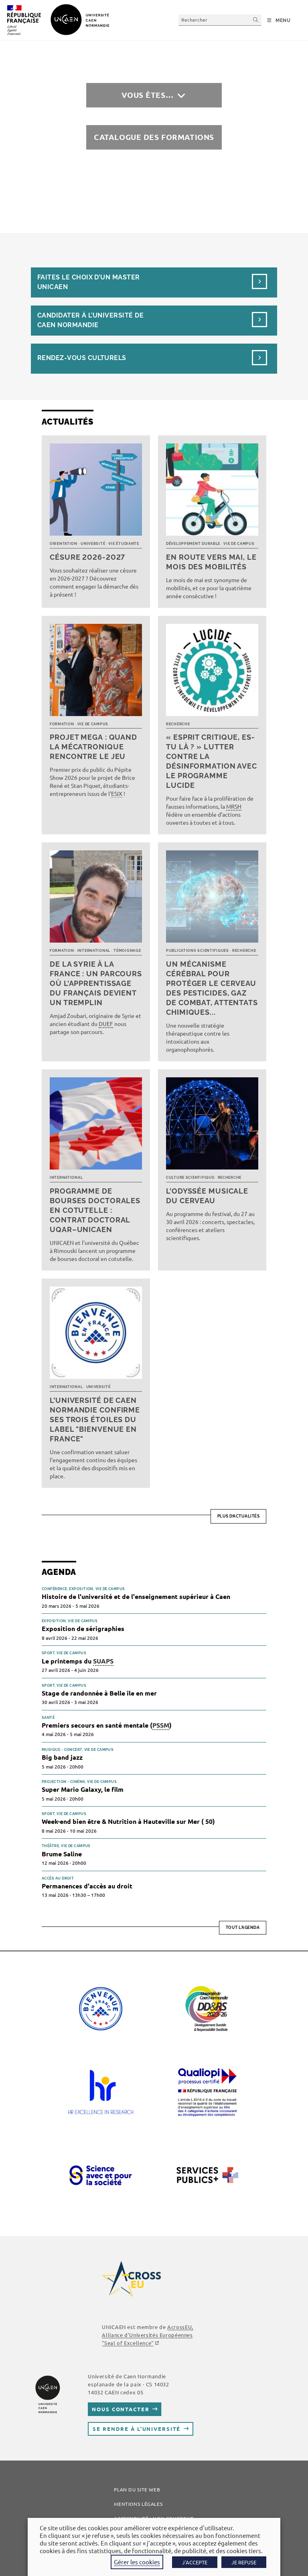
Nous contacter (120, 2409)
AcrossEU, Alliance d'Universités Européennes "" (147, 2334)
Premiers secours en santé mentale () (107, 1725)
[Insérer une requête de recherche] (219, 19)
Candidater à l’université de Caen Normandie (90, 320)
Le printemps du (77, 1661)
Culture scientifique (190, 1178)
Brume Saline (62, 1854)
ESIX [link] (116, 793)
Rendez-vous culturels (81, 358)
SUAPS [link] (103, 1661)
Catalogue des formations (154, 137)
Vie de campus (238, 544)
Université (93, 544)
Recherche (178, 724)
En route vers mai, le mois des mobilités (211, 562)
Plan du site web (137, 2489)
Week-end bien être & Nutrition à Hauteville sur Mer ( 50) (128, 1821)
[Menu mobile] (279, 20)
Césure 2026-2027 (87, 557)
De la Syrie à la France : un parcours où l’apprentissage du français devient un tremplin (96, 983)
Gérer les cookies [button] (137, 2562)
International (93, 951)
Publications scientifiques (197, 951)
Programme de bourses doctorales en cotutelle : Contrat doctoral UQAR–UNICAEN (95, 1210)
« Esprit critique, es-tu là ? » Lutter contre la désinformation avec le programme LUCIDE (211, 761)
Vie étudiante (123, 544)
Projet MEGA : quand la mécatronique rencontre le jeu (93, 747)
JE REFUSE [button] (243, 2562)
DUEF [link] (106, 1023)
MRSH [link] (233, 806)
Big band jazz (62, 1757)
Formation (62, 724)
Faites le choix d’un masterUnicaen (88, 282)
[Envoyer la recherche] (256, 19)
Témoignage (127, 951)
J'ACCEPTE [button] (194, 2562)
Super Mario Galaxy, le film (83, 1789)
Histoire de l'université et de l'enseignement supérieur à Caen (136, 1596)
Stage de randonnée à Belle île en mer (99, 1693)
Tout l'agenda (243, 1927)
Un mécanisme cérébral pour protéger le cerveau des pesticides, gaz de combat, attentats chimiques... (212, 988)
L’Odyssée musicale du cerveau (207, 1196)
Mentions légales (138, 2504)
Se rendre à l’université (136, 2428)
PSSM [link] (160, 1725)
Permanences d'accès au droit (87, 1886)
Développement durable (193, 544)
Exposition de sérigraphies (83, 1628)
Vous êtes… (148, 95)
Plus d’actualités (238, 1516)
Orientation (63, 544)
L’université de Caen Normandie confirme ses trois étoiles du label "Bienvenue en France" (95, 1419)
